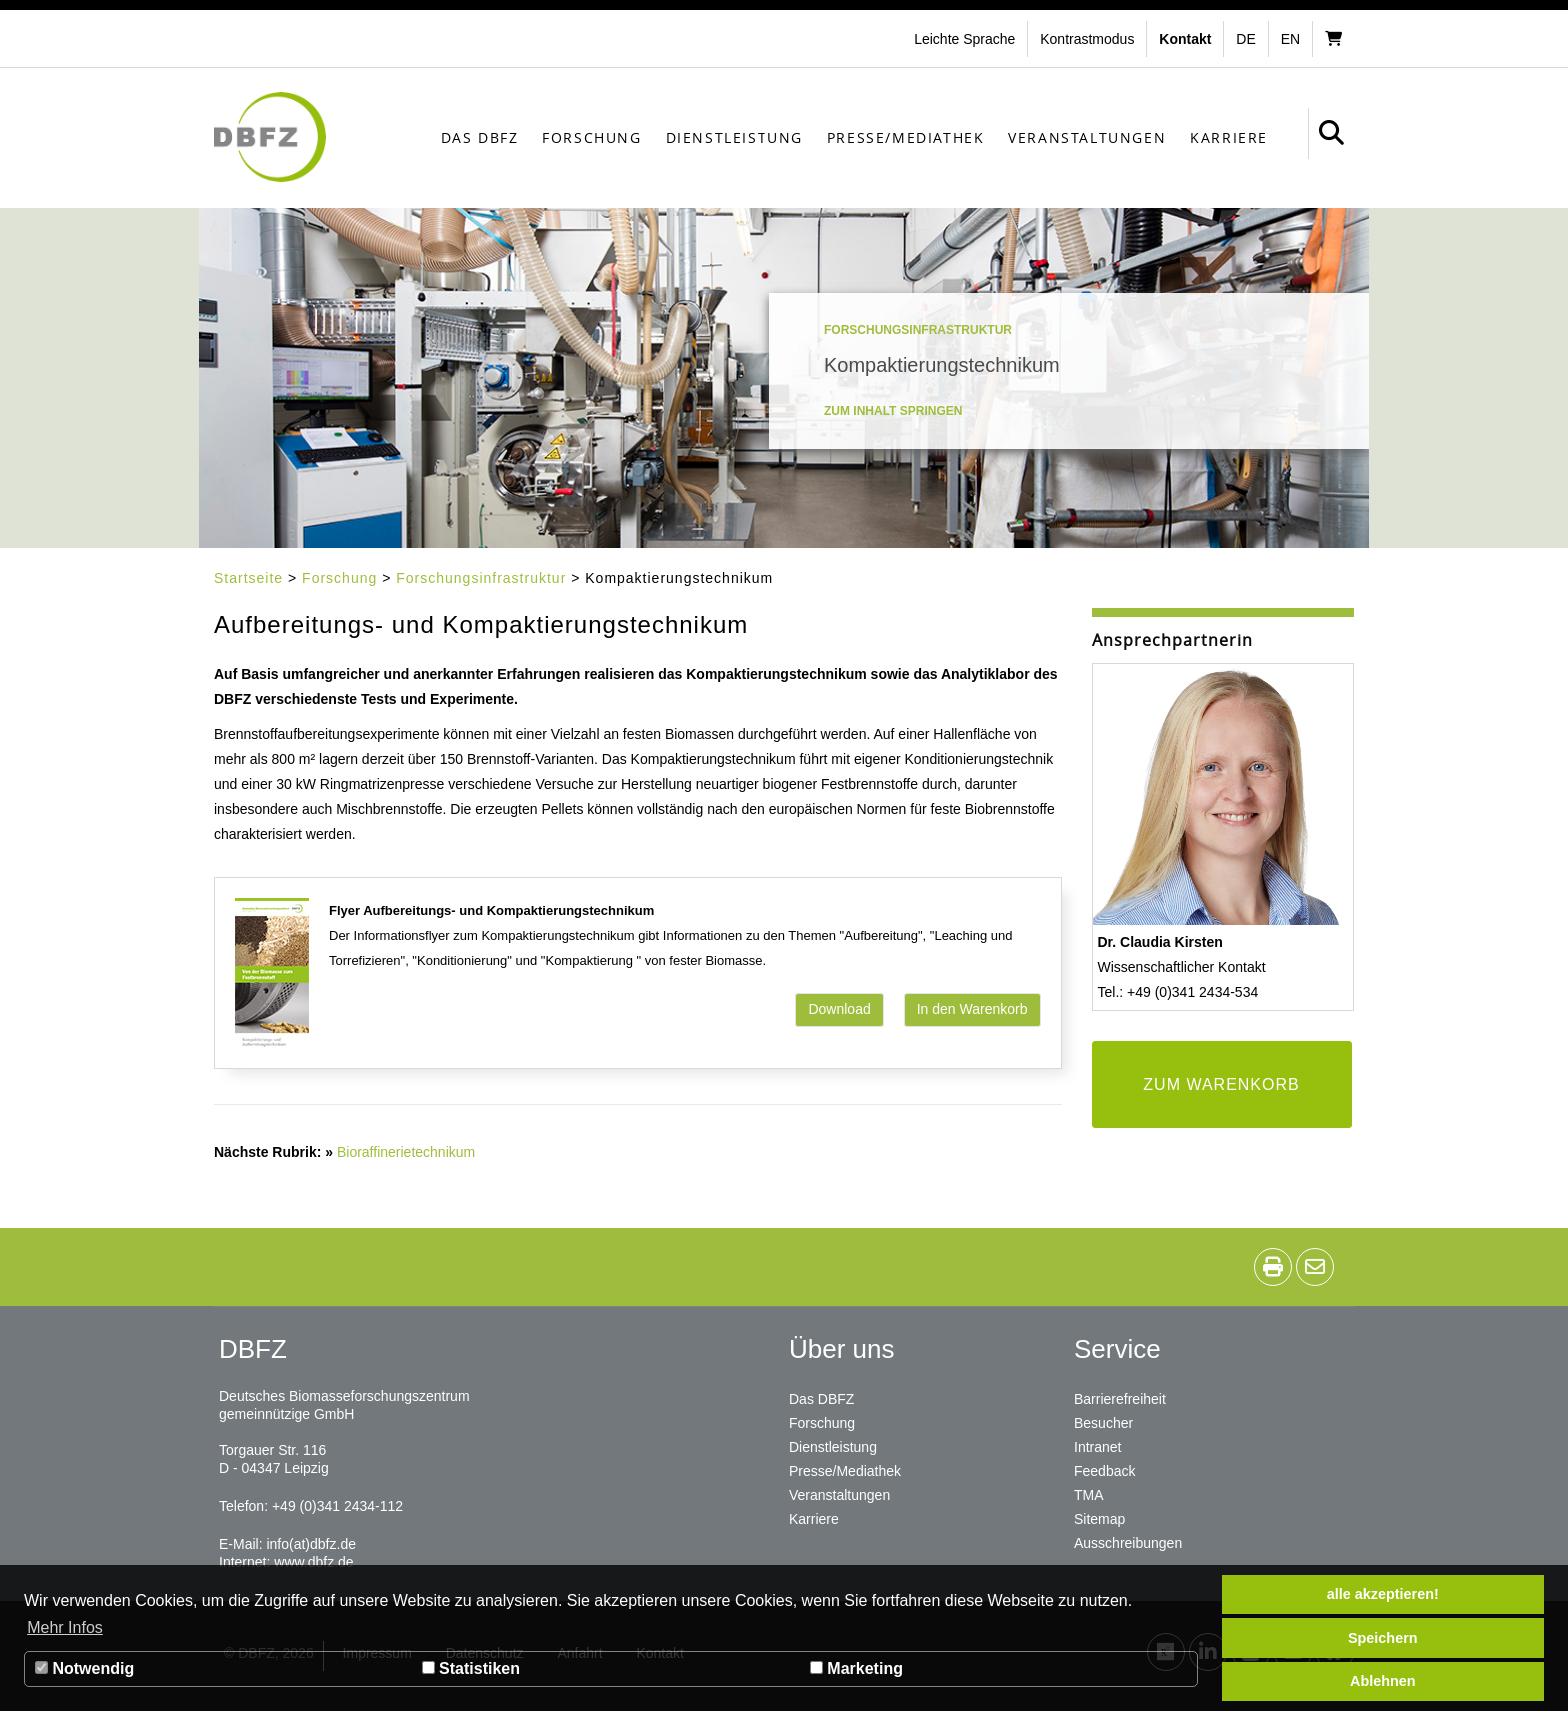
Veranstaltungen (1087, 137)
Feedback (1104, 1471)
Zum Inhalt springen (893, 411)
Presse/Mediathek (906, 137)
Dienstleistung (734, 137)
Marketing (856, 1668)
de (1245, 39)
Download (839, 1009)
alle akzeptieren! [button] (1383, 1594)
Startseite (248, 578)
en (1290, 39)
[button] (1089, 39)
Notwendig (84, 1668)
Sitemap (1099, 1519)
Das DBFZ (480, 137)
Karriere (1229, 137)
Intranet (1097, 1447)
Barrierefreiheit (1120, 1399)
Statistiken (471, 1668)
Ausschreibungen (1128, 1543)
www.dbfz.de (313, 1562)
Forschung (591, 137)
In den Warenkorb (972, 1009)
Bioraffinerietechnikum (406, 1152)
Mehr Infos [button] (65, 1627)
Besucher (1103, 1423)
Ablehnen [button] (1383, 1681)
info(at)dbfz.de (311, 1544)
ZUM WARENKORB (1221, 1084)
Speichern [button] (1383, 1638)
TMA (1089, 1495)
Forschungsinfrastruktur (481, 578)
